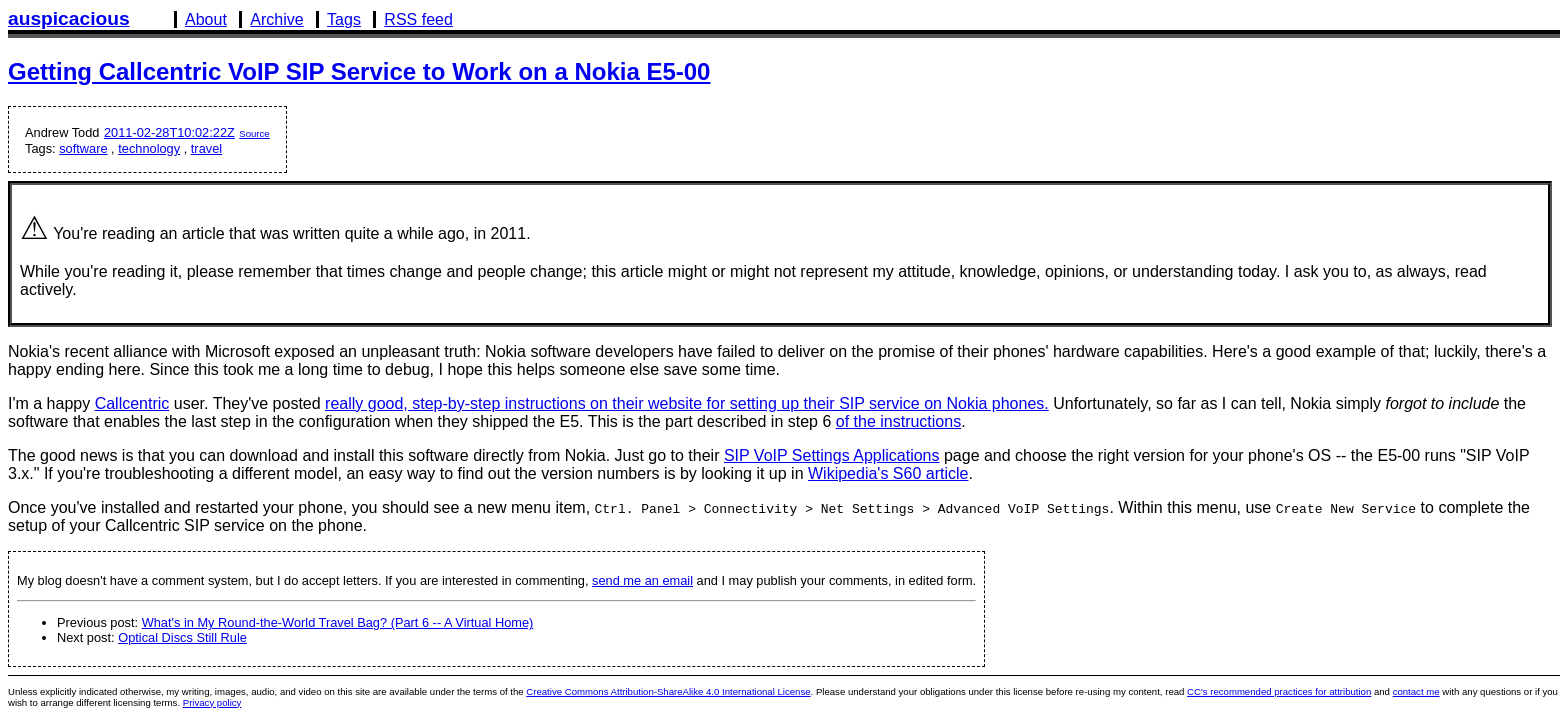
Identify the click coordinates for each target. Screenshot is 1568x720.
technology (149, 148)
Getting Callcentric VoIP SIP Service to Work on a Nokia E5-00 (359, 71)
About (206, 19)
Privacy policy (212, 702)
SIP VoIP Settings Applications (832, 455)
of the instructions (898, 421)
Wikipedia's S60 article (888, 473)
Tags (344, 19)
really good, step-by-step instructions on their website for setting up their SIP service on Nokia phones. (687, 403)
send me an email (642, 580)
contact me (1416, 691)
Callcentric (132, 403)
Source (254, 133)
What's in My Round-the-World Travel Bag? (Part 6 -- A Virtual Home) (338, 622)
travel (206, 148)
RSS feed (418, 19)
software (83, 148)
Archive (276, 19)
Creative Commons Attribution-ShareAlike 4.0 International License (668, 691)
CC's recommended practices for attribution (1279, 691)
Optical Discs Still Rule (182, 637)
